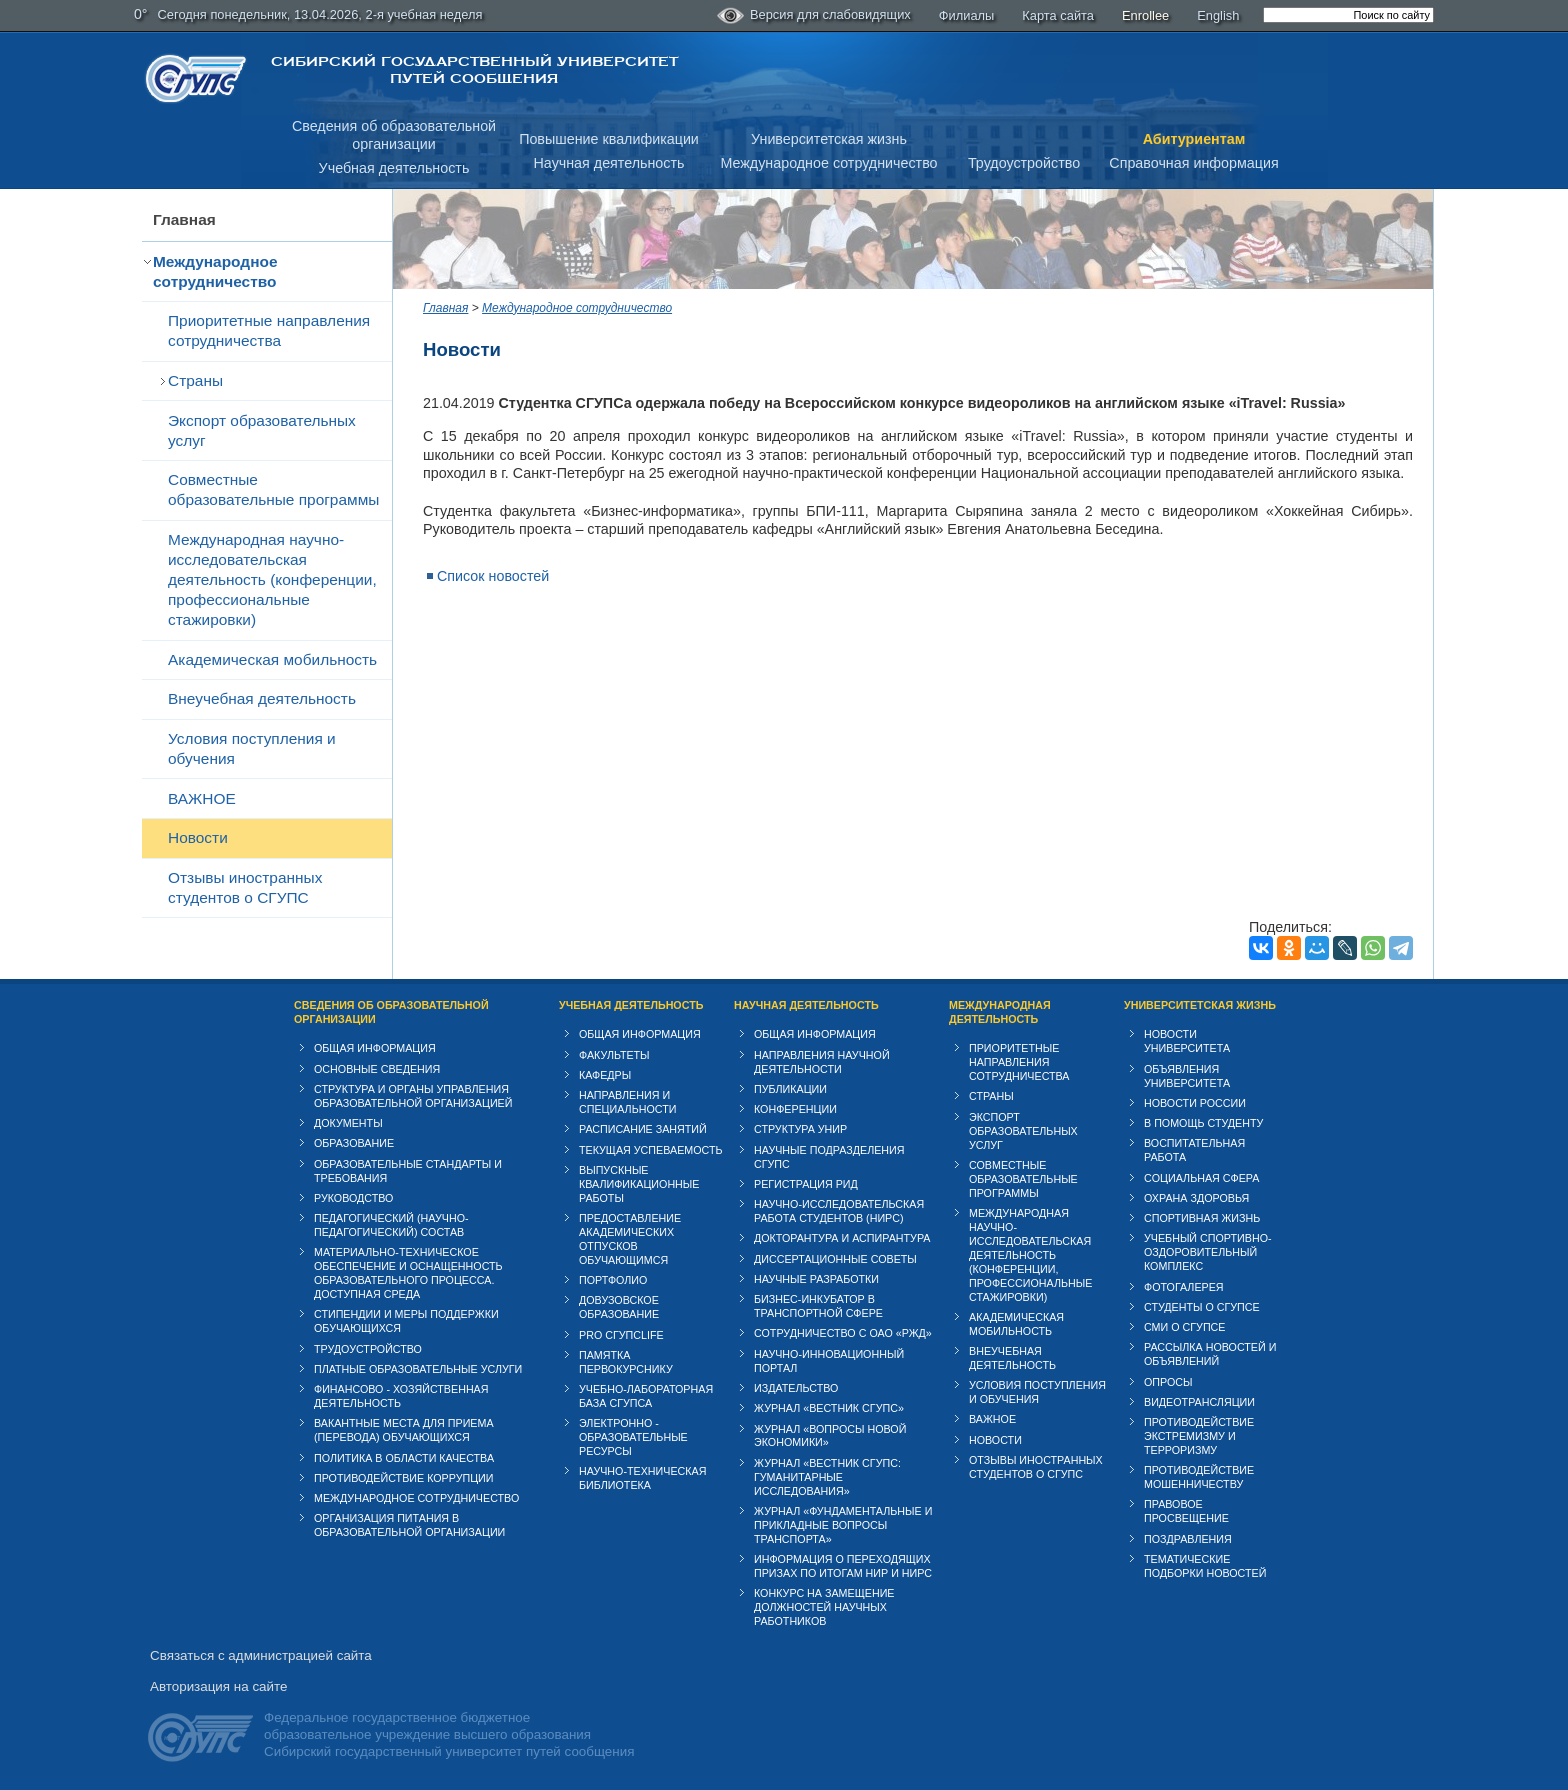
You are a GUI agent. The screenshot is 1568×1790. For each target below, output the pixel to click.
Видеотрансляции (1199, 1402)
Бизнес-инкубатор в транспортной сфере (818, 1306)
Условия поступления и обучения (252, 748)
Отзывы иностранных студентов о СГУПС (245, 887)
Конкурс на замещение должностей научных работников (824, 1607)
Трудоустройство (1024, 163)
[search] (1348, 15)
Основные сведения (377, 1069)
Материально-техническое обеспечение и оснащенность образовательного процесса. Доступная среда (408, 1273)
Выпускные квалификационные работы (639, 1184)
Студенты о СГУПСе (1202, 1307)
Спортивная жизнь (1202, 1218)
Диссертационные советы (835, 1259)
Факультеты (614, 1055)
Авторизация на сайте (218, 1686)
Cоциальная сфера (1201, 1178)
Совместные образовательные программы (273, 489)
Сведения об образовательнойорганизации (394, 135)
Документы (348, 1123)
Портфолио (613, 1280)
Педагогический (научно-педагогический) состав (391, 1225)
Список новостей (493, 576)
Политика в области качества (404, 1458)
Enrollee (1145, 15)
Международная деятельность (1000, 1012)
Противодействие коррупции (404, 1478)
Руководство (353, 1198)
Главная (184, 219)
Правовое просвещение (1186, 1511)
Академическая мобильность (272, 659)
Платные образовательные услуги (418, 1369)
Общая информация (375, 1048)
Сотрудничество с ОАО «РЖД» (843, 1333)
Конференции (795, 1109)
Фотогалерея (1184, 1287)
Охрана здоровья (1196, 1198)
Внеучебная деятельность (262, 698)
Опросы (1168, 1382)
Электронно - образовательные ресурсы (633, 1437)
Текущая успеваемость (651, 1150)
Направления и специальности (627, 1102)
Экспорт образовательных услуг (262, 430)
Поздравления (1188, 1539)
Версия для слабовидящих (814, 16)
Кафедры (605, 1075)
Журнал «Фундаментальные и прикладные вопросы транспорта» (843, 1525)
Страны (195, 380)
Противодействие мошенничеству (1199, 1477)
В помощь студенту (1203, 1123)
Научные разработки (816, 1279)
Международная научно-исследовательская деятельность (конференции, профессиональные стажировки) (272, 579)
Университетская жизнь (829, 139)
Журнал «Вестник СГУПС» (829, 1408)
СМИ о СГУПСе (1185, 1327)
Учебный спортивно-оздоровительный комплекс (1208, 1252)
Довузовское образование (619, 1307)
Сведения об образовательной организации (391, 1012)
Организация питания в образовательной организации (409, 1525)
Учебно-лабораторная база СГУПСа (646, 1396)
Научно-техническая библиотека (642, 1478)
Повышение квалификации (609, 139)
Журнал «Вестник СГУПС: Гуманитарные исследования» (827, 1477)
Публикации (790, 1089)
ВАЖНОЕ (202, 798)
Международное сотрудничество (828, 163)
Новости (198, 837)
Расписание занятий (643, 1129)
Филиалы (967, 15)
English (1218, 15)
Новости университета (1187, 1041)
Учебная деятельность (394, 168)
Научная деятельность (609, 163)
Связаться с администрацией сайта (261, 1655)
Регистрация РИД (806, 1184)
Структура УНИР (800, 1129)
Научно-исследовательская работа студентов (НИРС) (839, 1211)
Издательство (796, 1388)
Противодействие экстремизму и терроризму (1199, 1436)
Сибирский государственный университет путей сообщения (474, 70)
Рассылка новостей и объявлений (1210, 1354)
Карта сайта (1058, 15)
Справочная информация (1193, 163)
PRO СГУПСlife (621, 1335)
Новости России (1195, 1103)
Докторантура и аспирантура (842, 1238)
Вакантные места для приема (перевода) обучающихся (404, 1430)
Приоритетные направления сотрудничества (269, 330)
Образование (354, 1143)
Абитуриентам (1194, 139)
